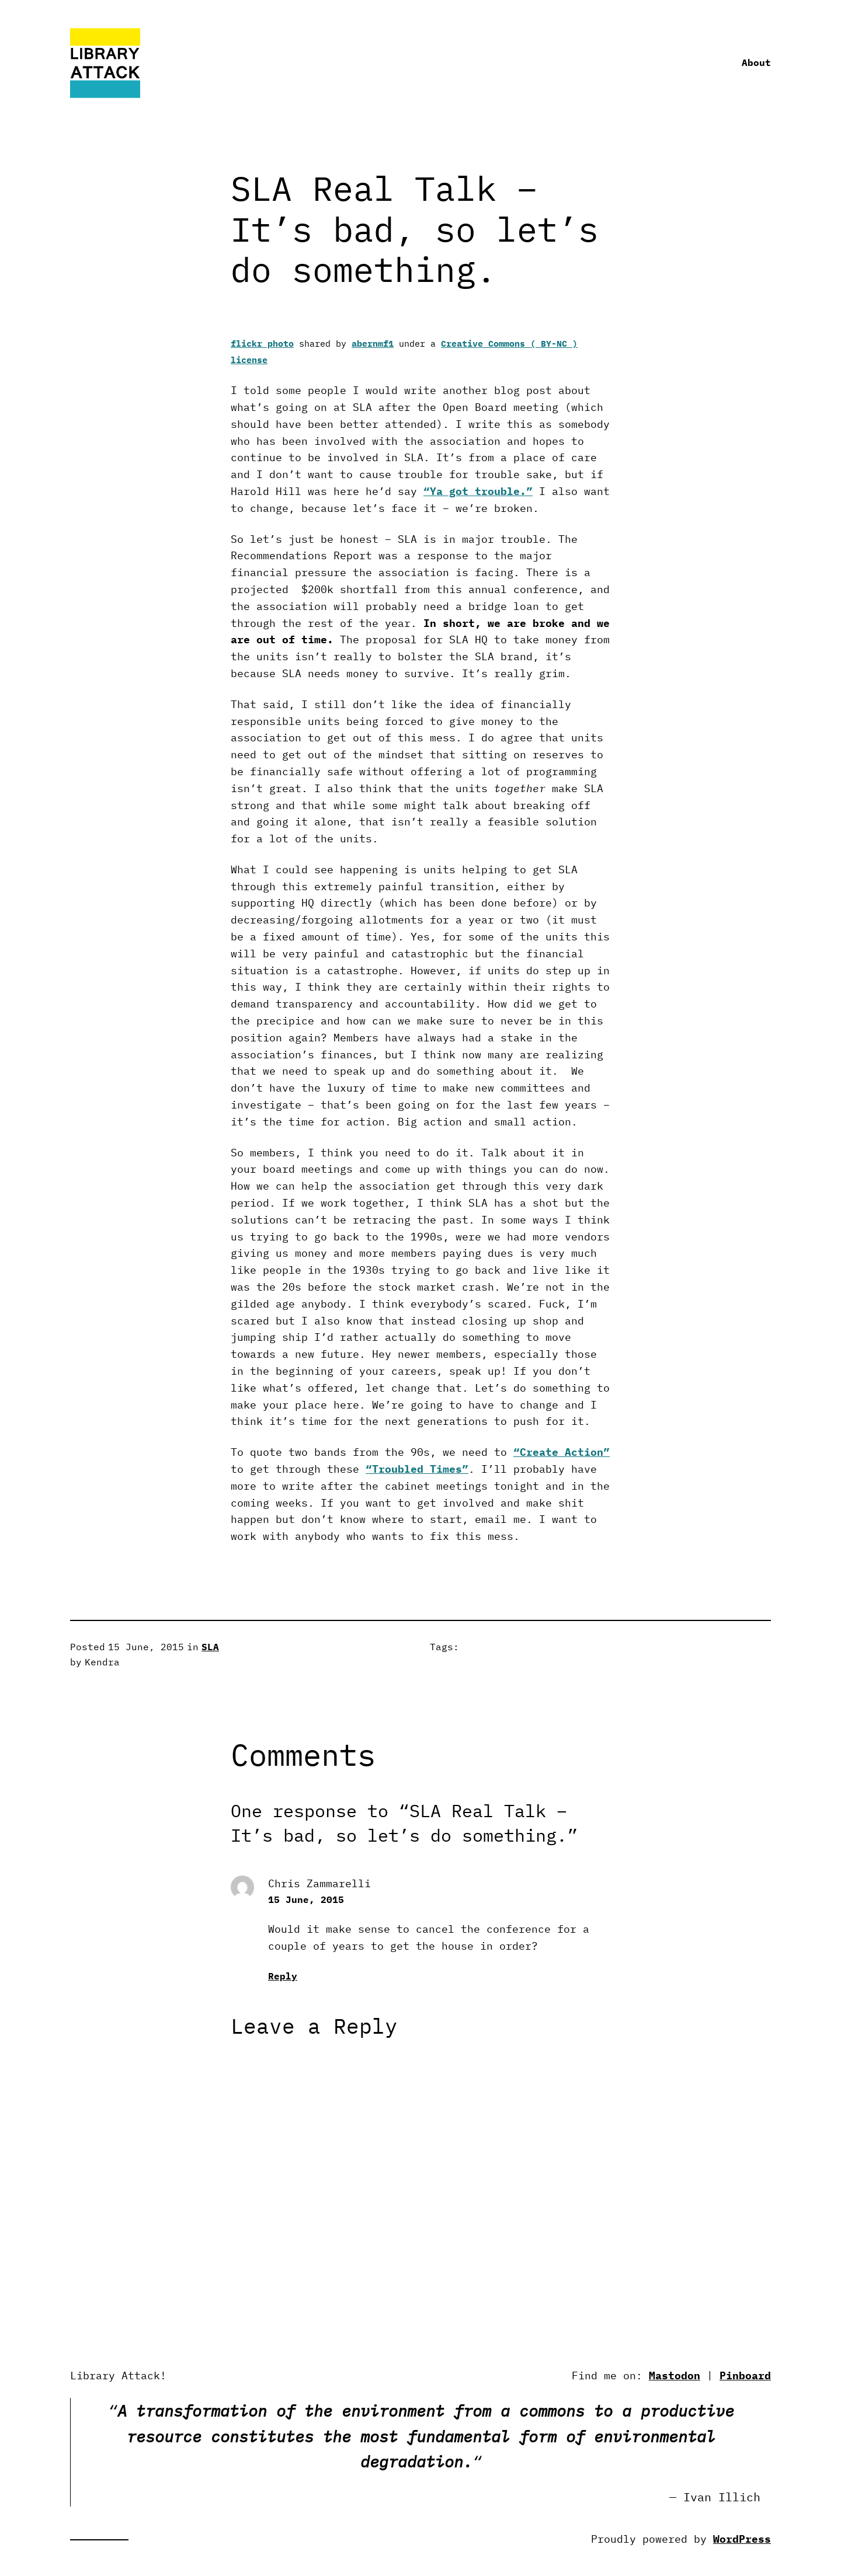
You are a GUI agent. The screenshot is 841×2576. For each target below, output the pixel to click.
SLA (210, 1647)
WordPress (742, 2539)
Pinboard (745, 2375)
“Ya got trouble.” (478, 491)
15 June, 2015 (306, 1899)
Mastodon (674, 2375)
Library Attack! (118, 2375)
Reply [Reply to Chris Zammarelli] (282, 1976)
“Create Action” (561, 1452)
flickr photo (262, 343)
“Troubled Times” (417, 1469)
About (756, 62)
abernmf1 (373, 343)
